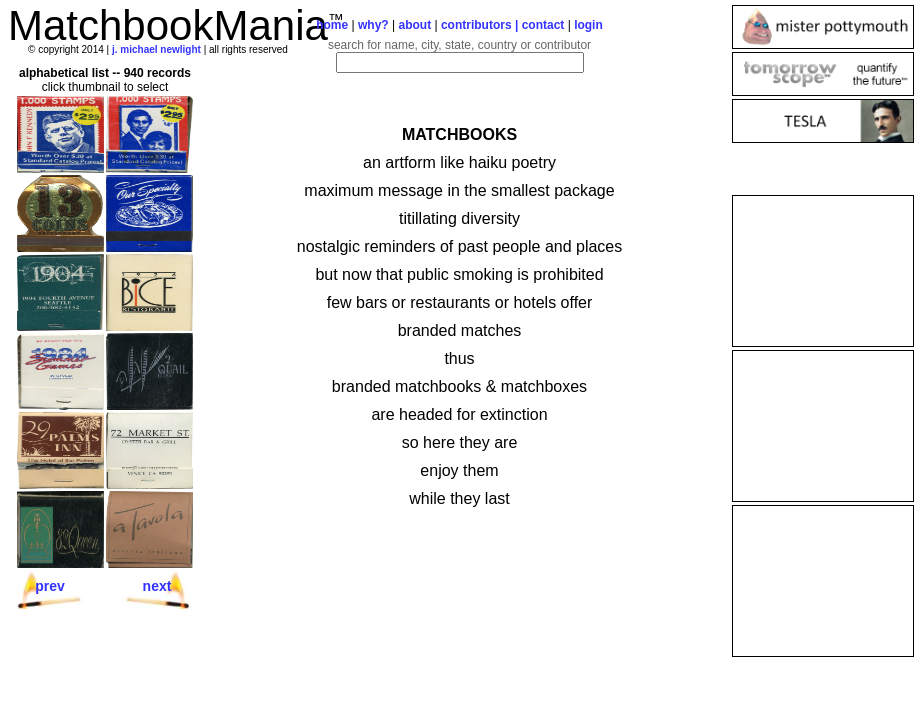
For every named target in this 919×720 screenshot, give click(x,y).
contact (543, 25)
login (588, 25)
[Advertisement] (823, 271)
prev (50, 586)
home (332, 25)
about (414, 25)
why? (373, 25)
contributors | (481, 25)
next (157, 586)
